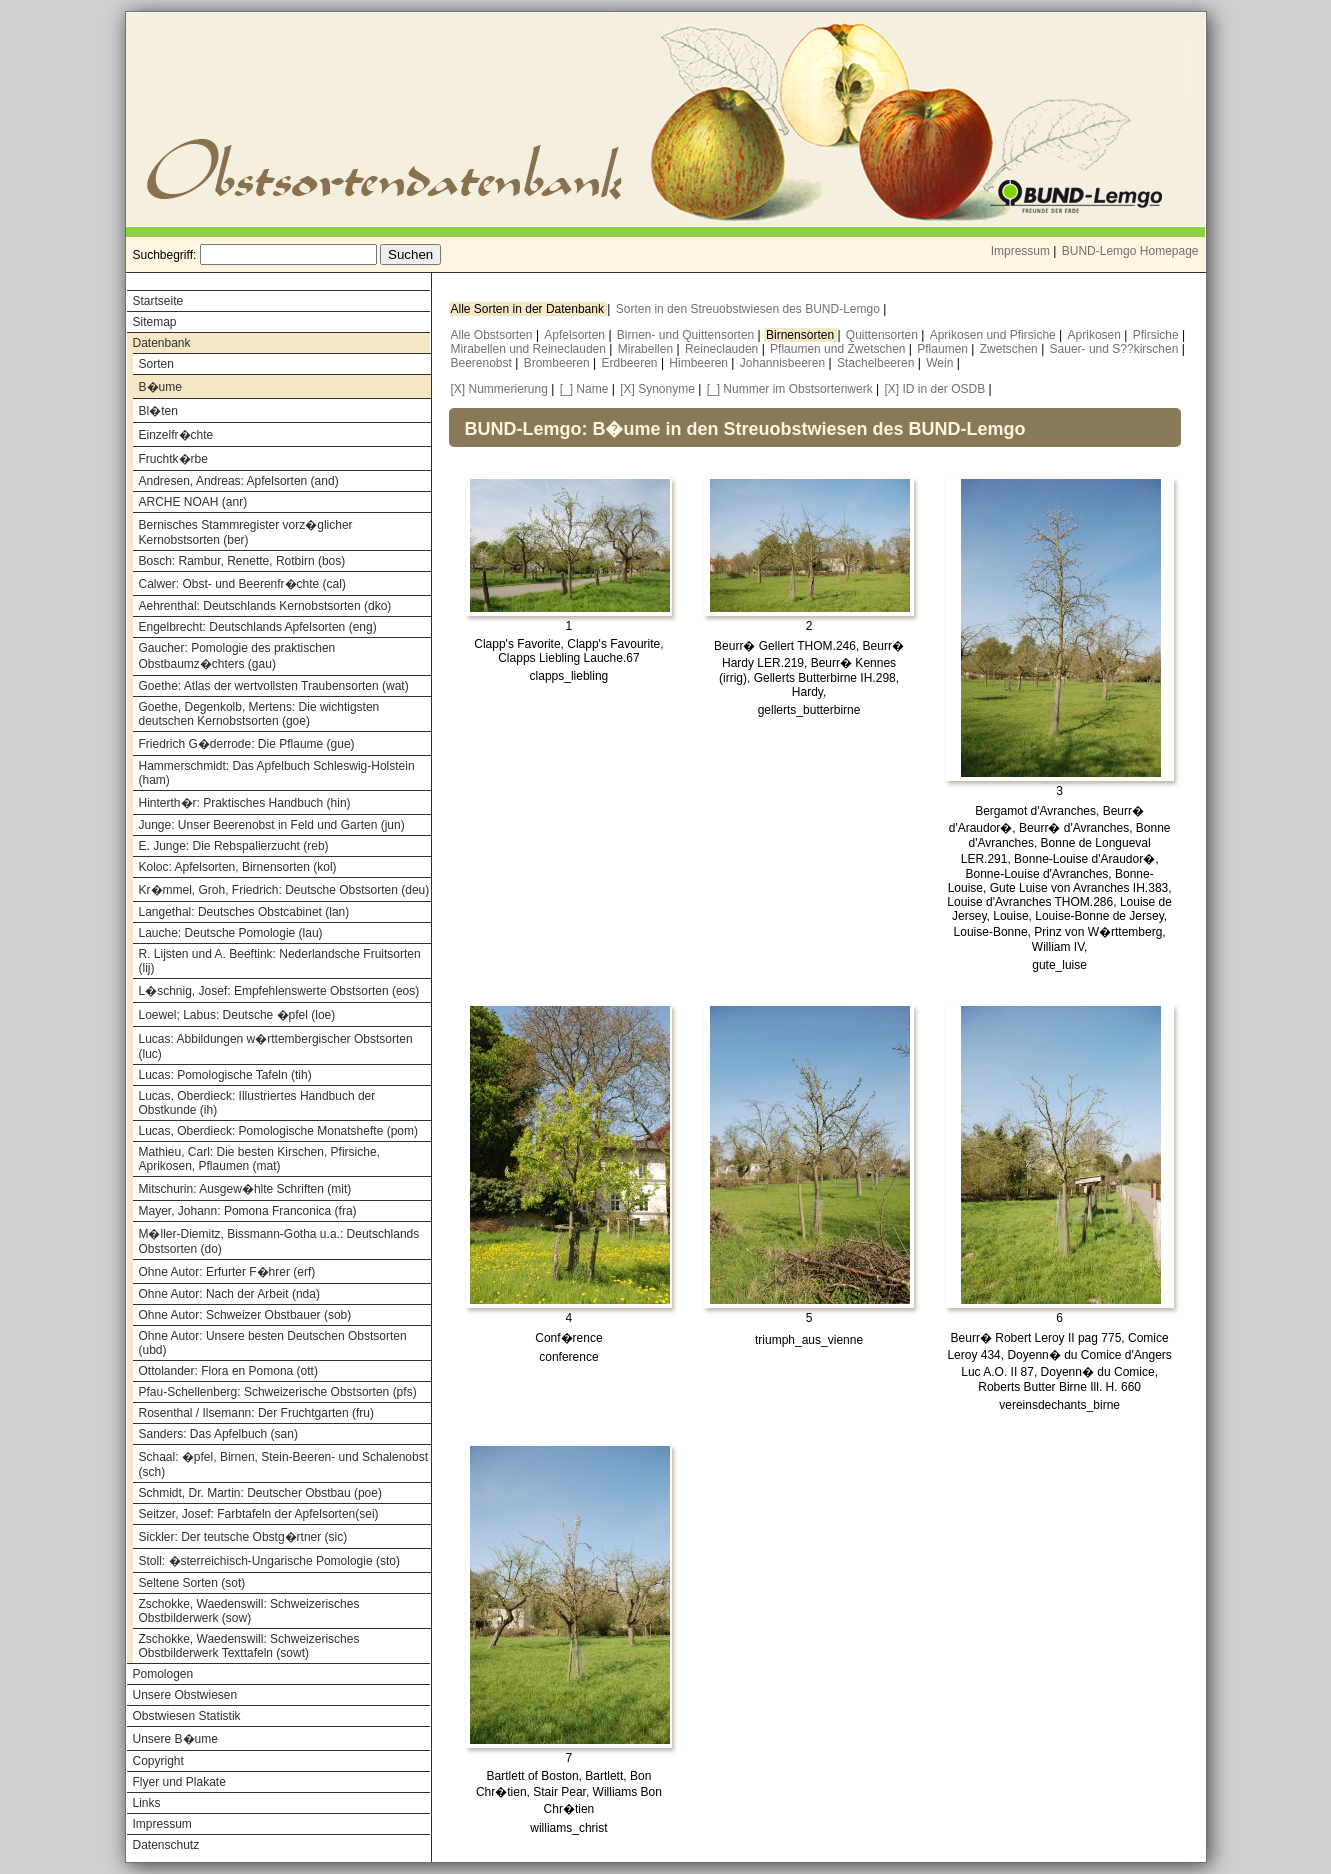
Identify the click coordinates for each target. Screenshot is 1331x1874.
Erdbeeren (631, 363)
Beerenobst (483, 363)
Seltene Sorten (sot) (192, 1583)
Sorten (156, 364)
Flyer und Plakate (179, 1782)
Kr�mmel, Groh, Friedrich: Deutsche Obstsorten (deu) (284, 890)
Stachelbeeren (877, 363)
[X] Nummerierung (499, 389)
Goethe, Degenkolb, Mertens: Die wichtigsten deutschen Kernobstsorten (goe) (259, 714)
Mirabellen (647, 349)
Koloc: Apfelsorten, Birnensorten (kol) (238, 867)
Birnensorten (801, 335)
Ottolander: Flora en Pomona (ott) (228, 1371)
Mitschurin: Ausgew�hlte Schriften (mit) (245, 1189)
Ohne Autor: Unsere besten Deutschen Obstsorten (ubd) (273, 1343)
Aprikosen (1096, 335)
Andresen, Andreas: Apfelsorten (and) (239, 481)
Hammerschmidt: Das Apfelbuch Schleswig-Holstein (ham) (277, 773)
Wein (941, 363)
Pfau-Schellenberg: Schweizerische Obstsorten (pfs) (278, 1392)
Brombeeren (558, 363)
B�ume (160, 387)
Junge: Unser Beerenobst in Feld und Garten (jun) (272, 825)
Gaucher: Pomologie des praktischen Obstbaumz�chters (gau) (237, 656)
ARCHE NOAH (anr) (193, 502)
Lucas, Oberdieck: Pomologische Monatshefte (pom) (278, 1131)
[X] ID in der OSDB (935, 389)
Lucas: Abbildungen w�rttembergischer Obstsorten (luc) (276, 1046)
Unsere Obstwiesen (185, 1695)
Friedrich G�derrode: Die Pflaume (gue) (247, 744)
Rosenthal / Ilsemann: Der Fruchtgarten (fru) (256, 1413)
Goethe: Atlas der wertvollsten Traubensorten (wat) (274, 686)
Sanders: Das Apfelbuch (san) (218, 1434)
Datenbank (162, 343)
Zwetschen (1010, 349)
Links (147, 1803)
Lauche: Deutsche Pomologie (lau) (231, 933)
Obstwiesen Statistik (187, 1716)
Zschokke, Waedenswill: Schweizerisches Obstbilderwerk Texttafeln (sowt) (249, 1646)
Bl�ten (158, 411)
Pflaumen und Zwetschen (839, 349)
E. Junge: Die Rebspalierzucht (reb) (234, 846)
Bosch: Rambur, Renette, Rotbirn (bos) (242, 561)
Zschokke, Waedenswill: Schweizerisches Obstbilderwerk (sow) (249, 1611)
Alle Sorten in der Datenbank (529, 309)
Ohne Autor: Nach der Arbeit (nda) (229, 1294)
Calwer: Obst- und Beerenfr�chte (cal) (242, 584)
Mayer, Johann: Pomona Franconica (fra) (248, 1211)
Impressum (1020, 251)
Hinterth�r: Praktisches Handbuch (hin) (245, 803)
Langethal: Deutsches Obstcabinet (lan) (244, 912)
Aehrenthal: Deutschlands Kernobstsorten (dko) (265, 606)
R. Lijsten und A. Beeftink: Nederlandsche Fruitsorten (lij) (280, 961)
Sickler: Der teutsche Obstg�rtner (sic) (243, 1537)
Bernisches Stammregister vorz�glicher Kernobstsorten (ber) (246, 532)
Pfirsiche (1157, 335)
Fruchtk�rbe (173, 459)
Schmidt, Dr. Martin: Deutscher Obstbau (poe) (260, 1493)
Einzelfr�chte (176, 435)
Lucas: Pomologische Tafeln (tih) (225, 1075)
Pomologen (163, 1674)
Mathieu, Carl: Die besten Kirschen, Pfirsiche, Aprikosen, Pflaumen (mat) (259, 1159)
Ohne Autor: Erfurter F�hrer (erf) (227, 1272)
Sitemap (155, 322)
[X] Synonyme (657, 389)
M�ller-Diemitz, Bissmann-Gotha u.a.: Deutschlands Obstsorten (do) (279, 1241)
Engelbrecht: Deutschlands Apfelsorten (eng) (258, 627)
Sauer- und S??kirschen (1116, 349)
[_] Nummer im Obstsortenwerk (790, 389)
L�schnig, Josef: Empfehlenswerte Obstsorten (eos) (279, 991)
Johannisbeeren (784, 363)
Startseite (158, 301)
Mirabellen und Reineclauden (530, 349)
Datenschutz (166, 1845)
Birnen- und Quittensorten (687, 335)
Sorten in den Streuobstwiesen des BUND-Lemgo (749, 309)
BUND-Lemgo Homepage (1130, 251)
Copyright (158, 1761)
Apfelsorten (576, 335)
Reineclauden (723, 349)
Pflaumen (944, 349)
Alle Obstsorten (493, 335)
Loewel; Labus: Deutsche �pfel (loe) (237, 1015)
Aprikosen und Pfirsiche (994, 335)
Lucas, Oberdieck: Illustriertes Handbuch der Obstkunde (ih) (257, 1103)
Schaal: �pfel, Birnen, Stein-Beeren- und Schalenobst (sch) (284, 1464)
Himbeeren (700, 363)
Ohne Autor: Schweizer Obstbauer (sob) (245, 1315)
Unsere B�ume (175, 1739)
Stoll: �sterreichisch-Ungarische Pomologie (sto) (269, 1561)
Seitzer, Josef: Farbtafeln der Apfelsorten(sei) (259, 1514)
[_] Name (584, 389)
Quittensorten (883, 335)
